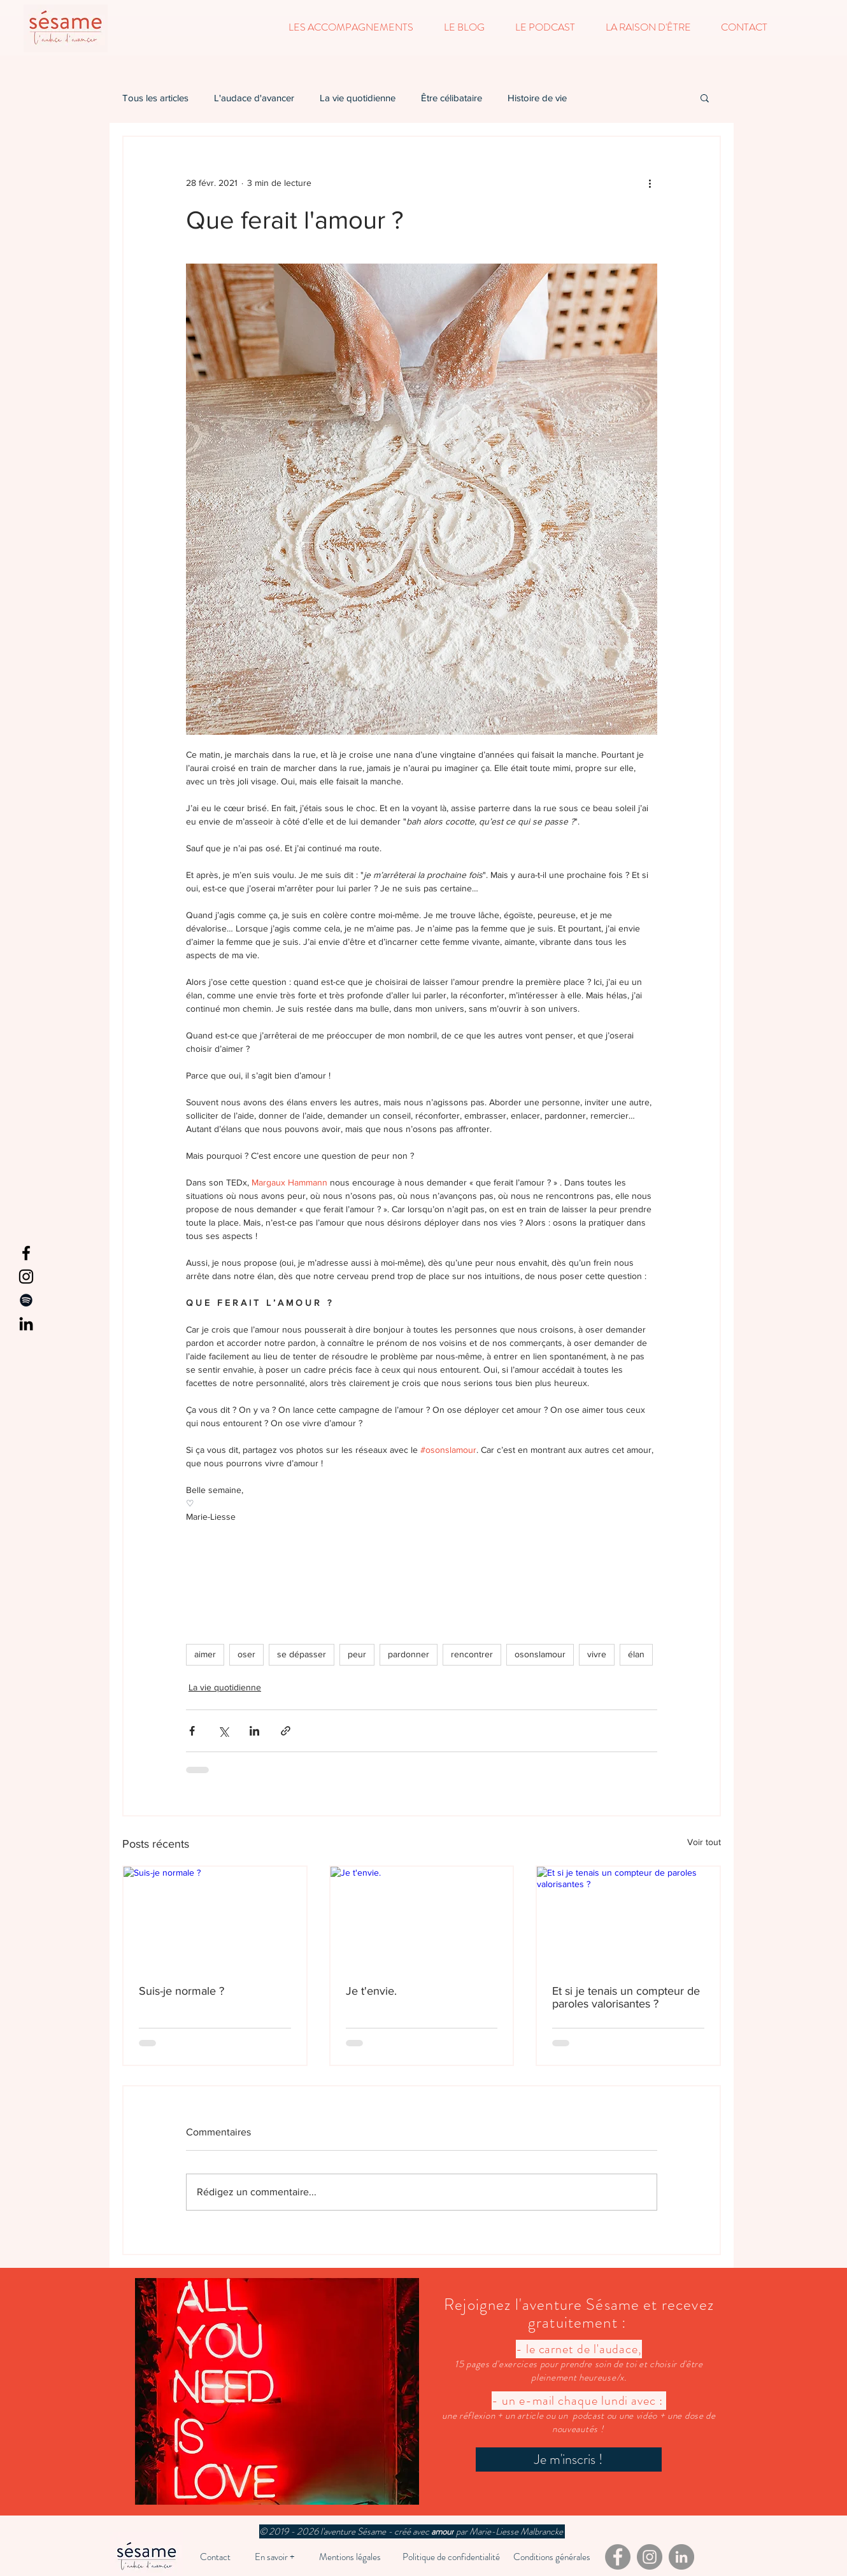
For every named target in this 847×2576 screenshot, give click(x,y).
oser (246, 1654)
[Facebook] (26, 1253)
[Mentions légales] (350, 2557)
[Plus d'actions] (649, 182)
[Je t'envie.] (422, 1918)
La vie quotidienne (357, 97)
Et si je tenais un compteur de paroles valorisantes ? (626, 1997)
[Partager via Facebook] (192, 1731)
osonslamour (540, 1654)
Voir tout (704, 1842)
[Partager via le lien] (286, 1731)
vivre (596, 1654)
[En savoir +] (274, 2557)
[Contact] (215, 2557)
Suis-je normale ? (181, 1991)
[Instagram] (26, 1276)
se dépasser (301, 1654)
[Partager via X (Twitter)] (223, 1731)
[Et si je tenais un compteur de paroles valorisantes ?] (628, 1918)
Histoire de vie (537, 97)
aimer (205, 1654)
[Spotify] (26, 1300)
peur (357, 1654)
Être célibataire (451, 97)
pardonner (408, 1654)
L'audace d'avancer (254, 97)
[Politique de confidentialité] (450, 2557)
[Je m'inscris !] (568, 2459)
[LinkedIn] (26, 1323)
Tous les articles (155, 97)
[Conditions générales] (552, 2557)
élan (636, 1654)
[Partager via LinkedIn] (254, 1731)
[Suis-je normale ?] (215, 1918)
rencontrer (472, 1654)
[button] (351, 27)
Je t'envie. (371, 1991)
